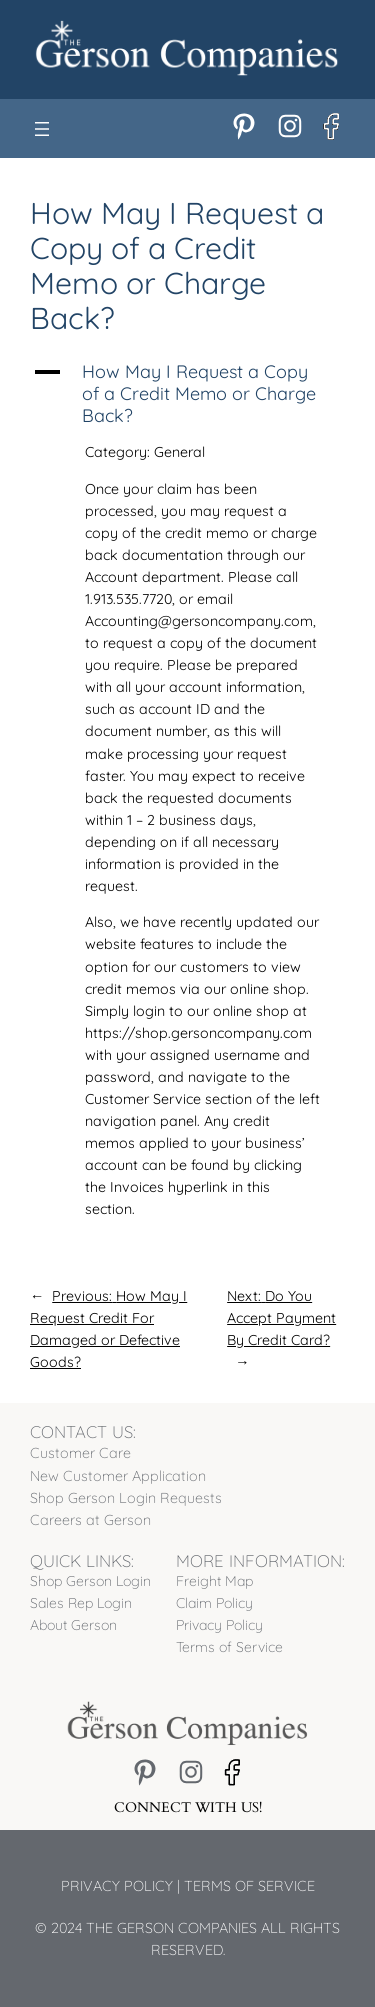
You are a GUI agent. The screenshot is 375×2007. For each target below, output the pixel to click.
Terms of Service (249, 1886)
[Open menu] (42, 129)
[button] (187, 393)
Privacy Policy (117, 1886)
